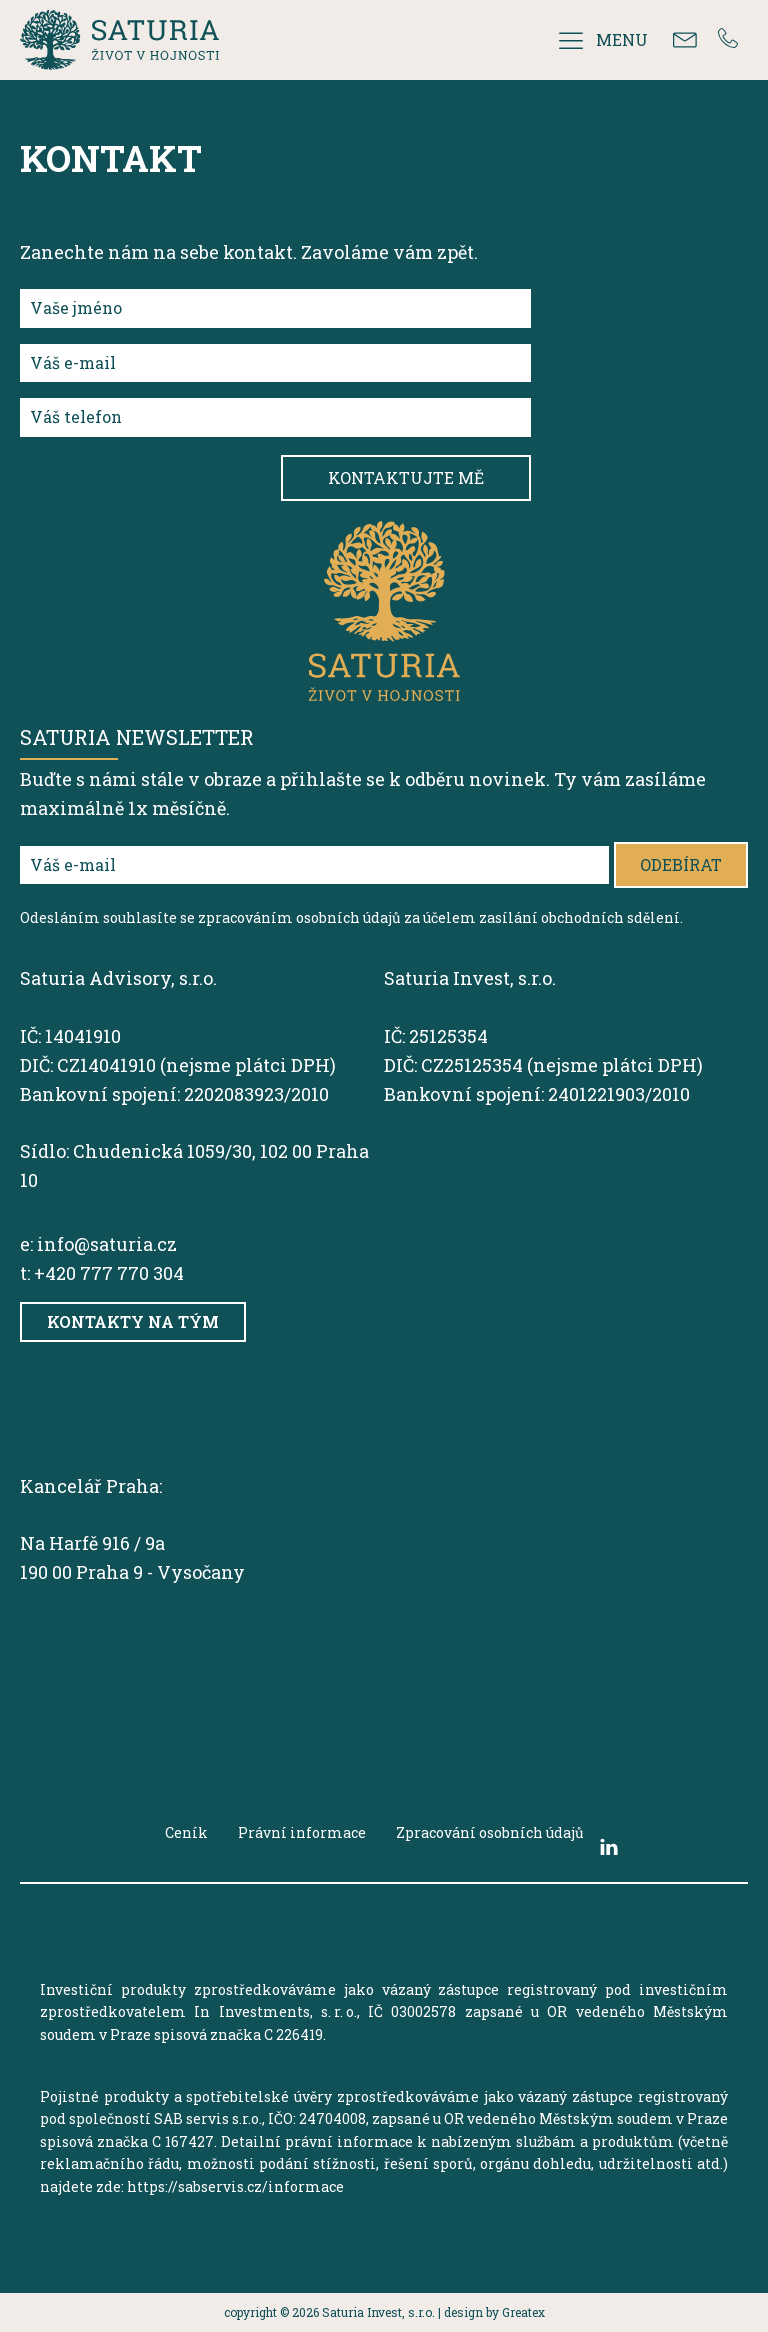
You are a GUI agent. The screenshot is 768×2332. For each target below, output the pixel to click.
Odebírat (681, 864)
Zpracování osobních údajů (490, 1832)
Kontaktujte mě (406, 477)
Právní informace (302, 1832)
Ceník (186, 1832)
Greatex (523, 2312)
